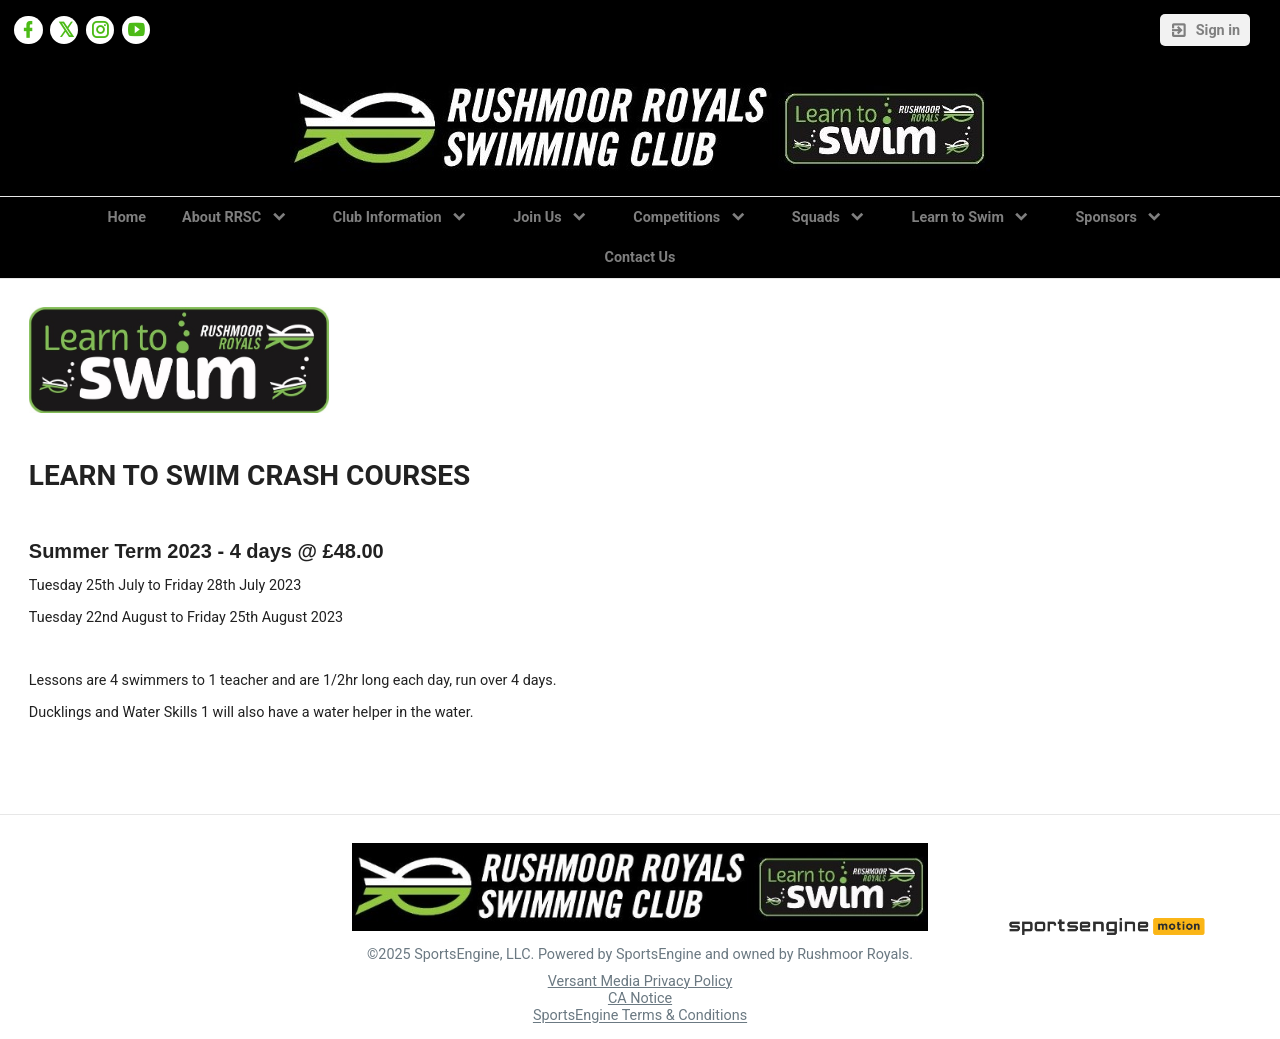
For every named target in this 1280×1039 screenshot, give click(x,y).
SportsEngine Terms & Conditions (640, 1016)
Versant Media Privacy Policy (640, 981)
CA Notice (640, 998)
